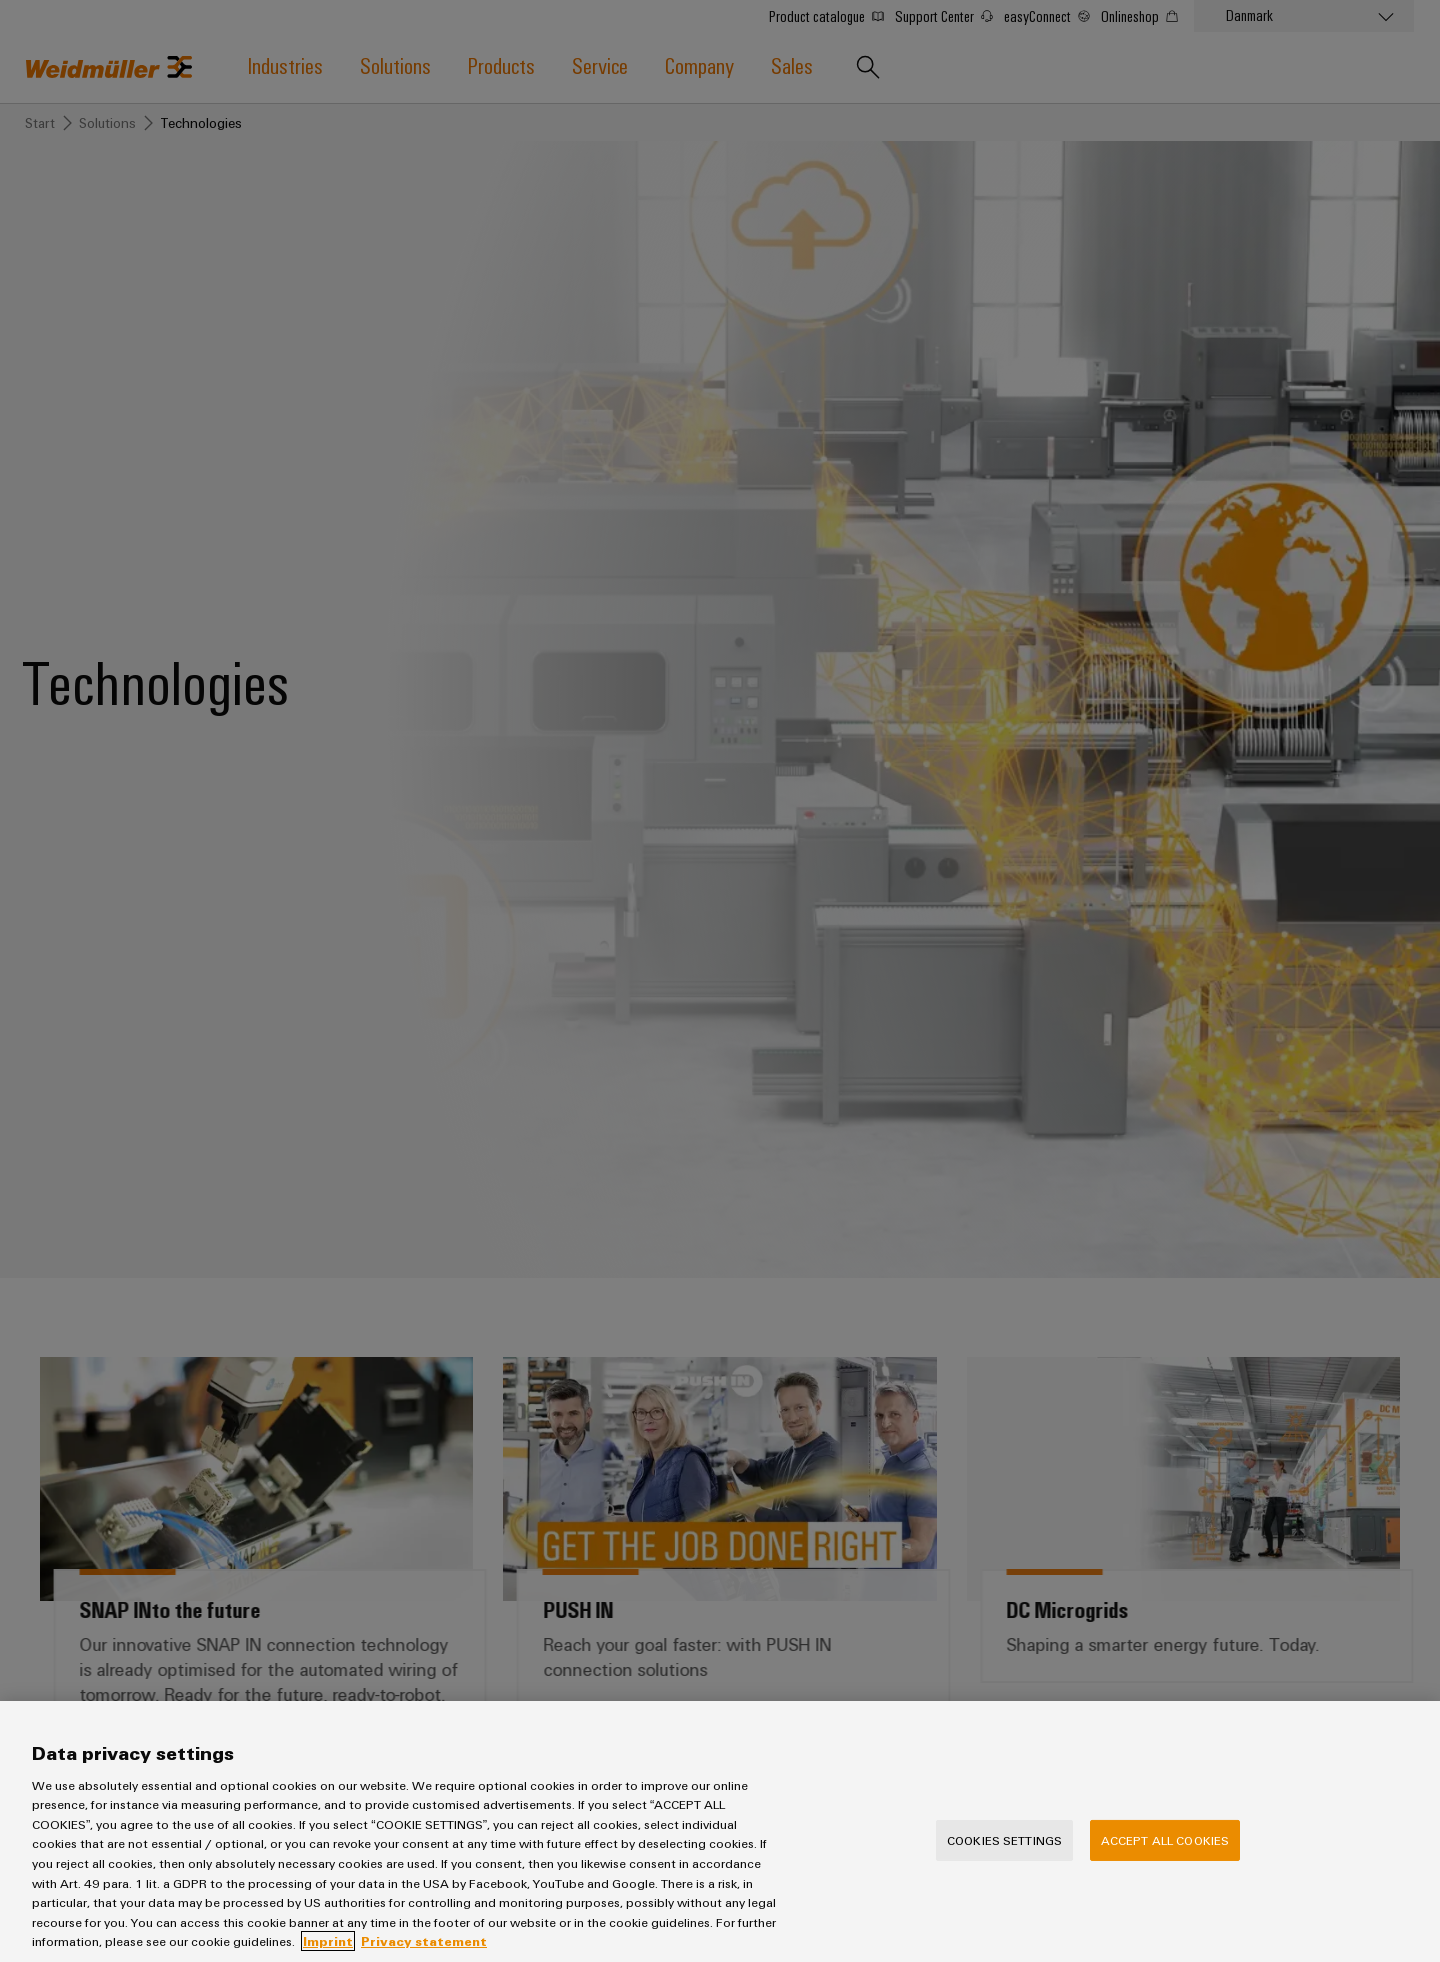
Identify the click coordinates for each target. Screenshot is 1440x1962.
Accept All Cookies (1165, 1867)
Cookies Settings (1004, 1867)
